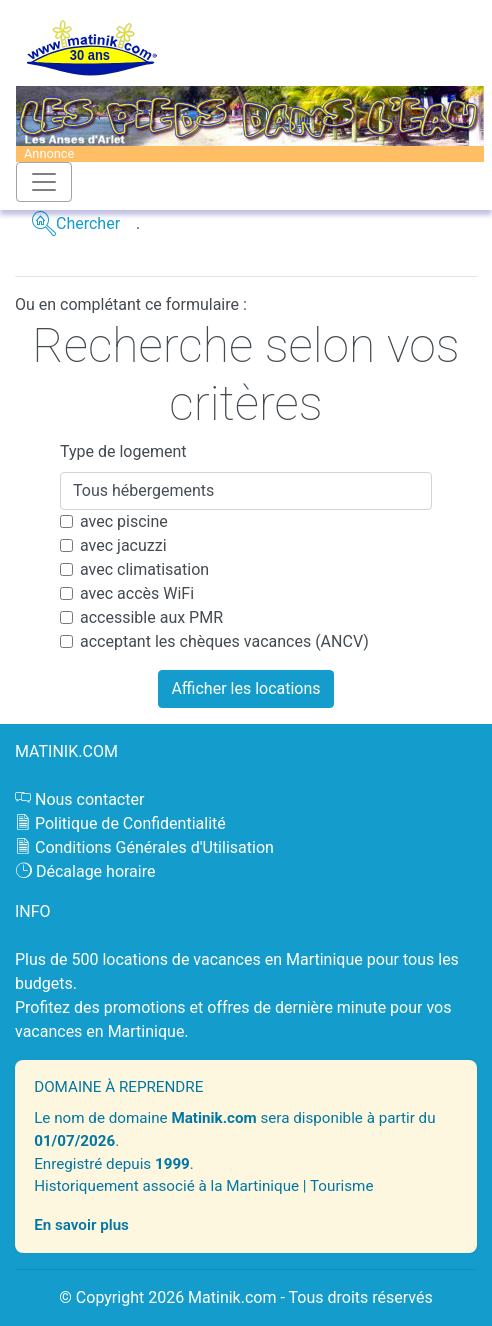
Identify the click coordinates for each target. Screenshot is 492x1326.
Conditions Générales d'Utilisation (154, 847)
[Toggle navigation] (44, 182)
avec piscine (124, 521)
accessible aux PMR (151, 617)
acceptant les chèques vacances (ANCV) (224, 641)
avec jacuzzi (123, 545)
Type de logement (123, 451)
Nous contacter (89, 799)
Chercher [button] (88, 223)
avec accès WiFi (137, 593)
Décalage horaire (96, 871)
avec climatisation (144, 569)
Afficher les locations (245, 688)
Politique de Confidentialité (130, 823)
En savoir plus (81, 1225)
